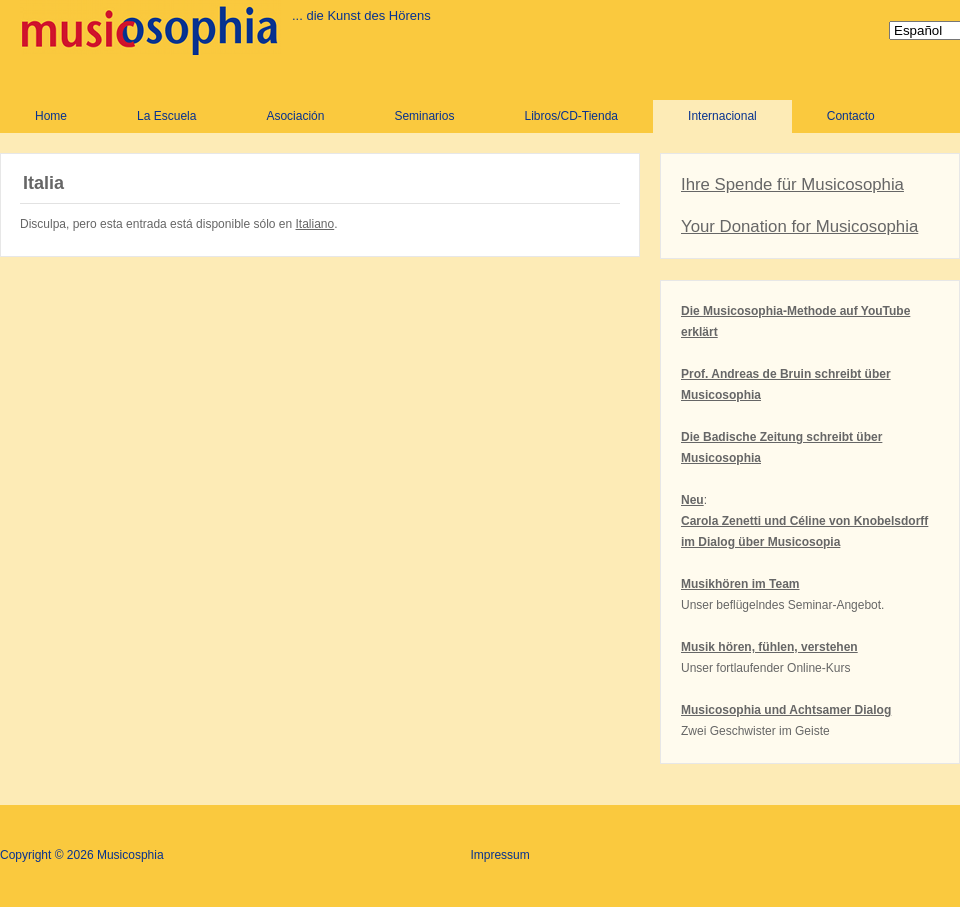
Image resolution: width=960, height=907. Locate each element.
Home (51, 116)
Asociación (295, 116)
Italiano (315, 224)
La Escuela (166, 116)
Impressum (499, 855)
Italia (43, 183)
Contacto (851, 116)
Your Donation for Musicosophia (799, 226)
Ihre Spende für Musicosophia (792, 184)
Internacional (722, 116)
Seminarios (424, 116)
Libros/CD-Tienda (571, 116)
